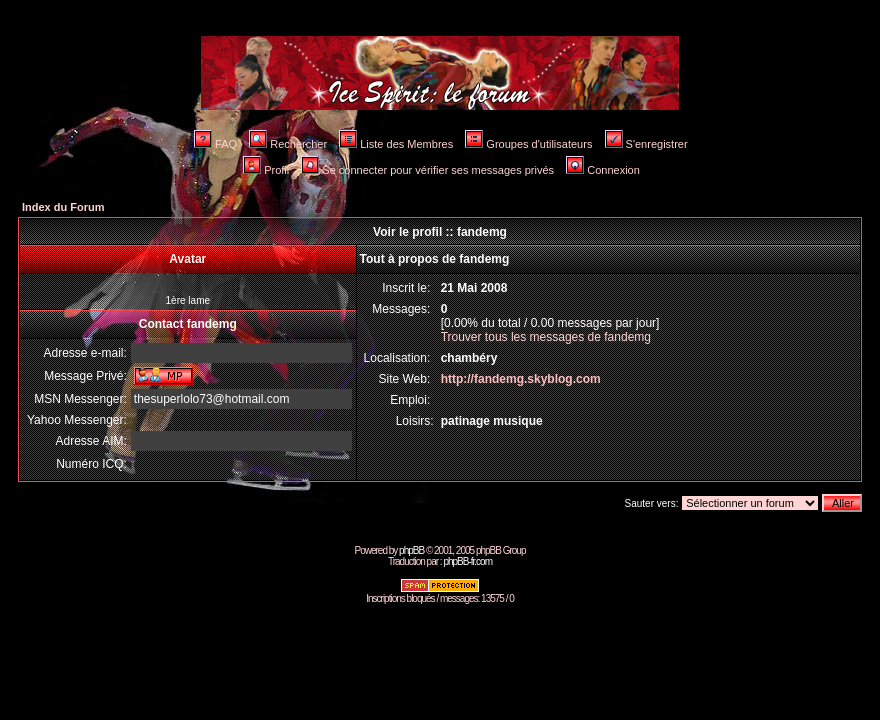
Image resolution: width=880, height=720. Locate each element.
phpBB (411, 550)
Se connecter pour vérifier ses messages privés (427, 170)
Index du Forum (63, 207)
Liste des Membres (396, 144)
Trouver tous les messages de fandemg (546, 337)
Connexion (603, 170)
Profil (266, 170)
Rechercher (288, 144)
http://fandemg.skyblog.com (521, 379)
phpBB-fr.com (467, 561)
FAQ (215, 144)
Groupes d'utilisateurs (528, 144)
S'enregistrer (646, 144)
